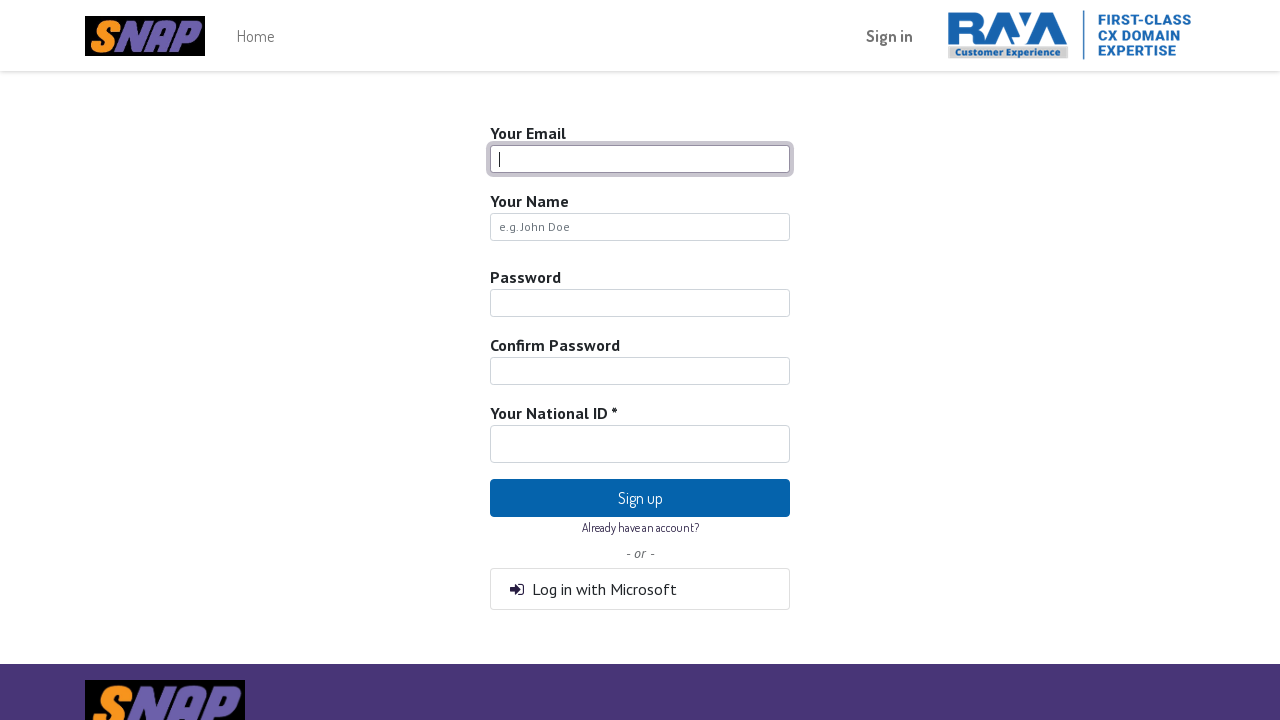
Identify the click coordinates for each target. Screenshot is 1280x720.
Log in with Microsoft (592, 589)
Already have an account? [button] (640, 527)
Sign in (889, 36)
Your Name (529, 201)
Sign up (640, 498)
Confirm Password (555, 345)
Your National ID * (554, 413)
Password (525, 277)
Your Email (528, 133)
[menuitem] (255, 36)
